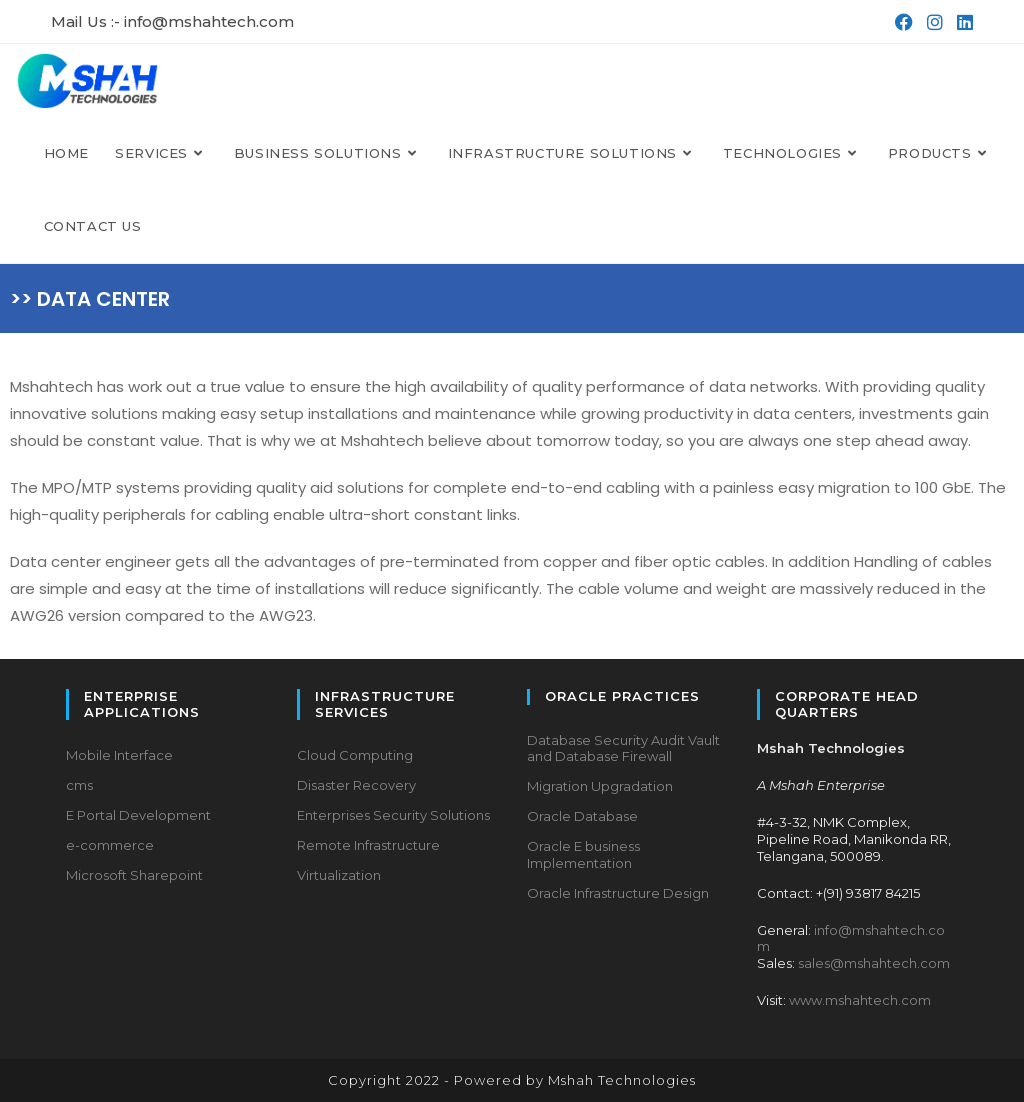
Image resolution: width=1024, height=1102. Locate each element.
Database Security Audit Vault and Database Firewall (623, 748)
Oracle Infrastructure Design (618, 893)
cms (79, 785)
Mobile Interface (119, 755)
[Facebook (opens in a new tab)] (902, 22)
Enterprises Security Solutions (393, 815)
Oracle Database (582, 816)
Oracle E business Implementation (583, 854)
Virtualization (339, 875)
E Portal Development (138, 815)
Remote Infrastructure (368, 845)
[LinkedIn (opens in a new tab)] (960, 22)
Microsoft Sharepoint (134, 875)
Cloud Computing (355, 755)
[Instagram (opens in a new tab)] (933, 22)
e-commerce (110, 845)
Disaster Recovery (356, 785)
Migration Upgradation (600, 786)
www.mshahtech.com (860, 1000)
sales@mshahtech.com (874, 963)
